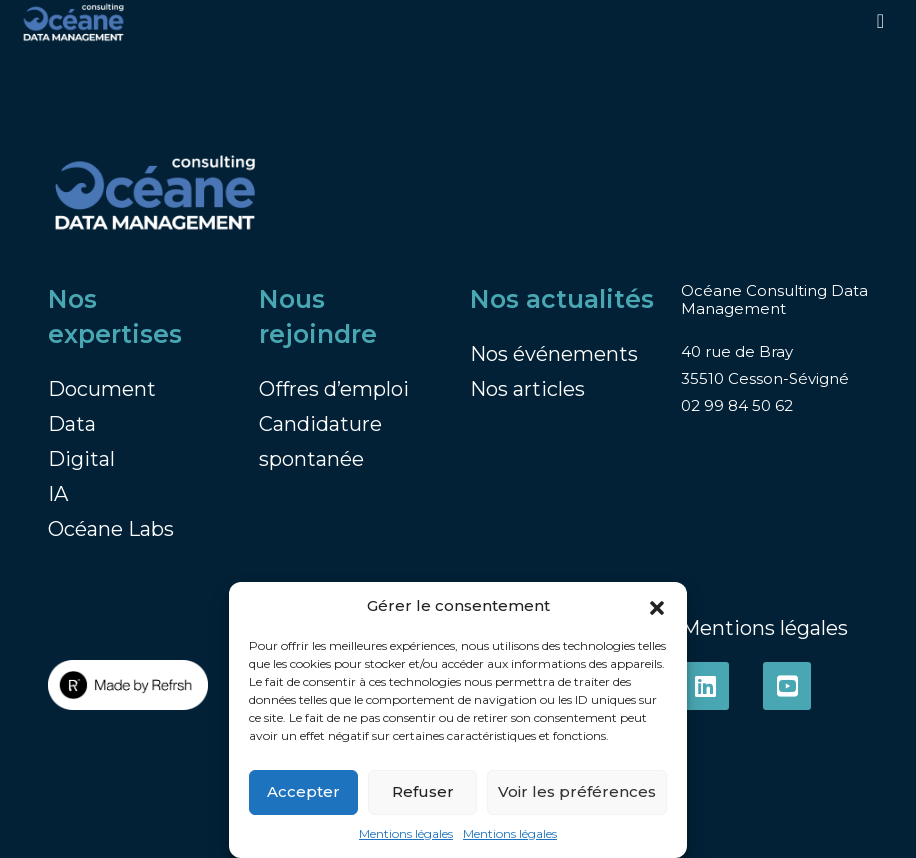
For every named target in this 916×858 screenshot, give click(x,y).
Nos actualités (562, 299)
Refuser (423, 791)
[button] (657, 607)
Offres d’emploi (334, 389)
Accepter (303, 791)
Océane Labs (111, 529)
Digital (81, 459)
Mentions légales (406, 833)
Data (72, 424)
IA (58, 494)
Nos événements (554, 354)
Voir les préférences (577, 791)
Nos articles (527, 389)
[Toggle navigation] (880, 21)
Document (102, 389)
